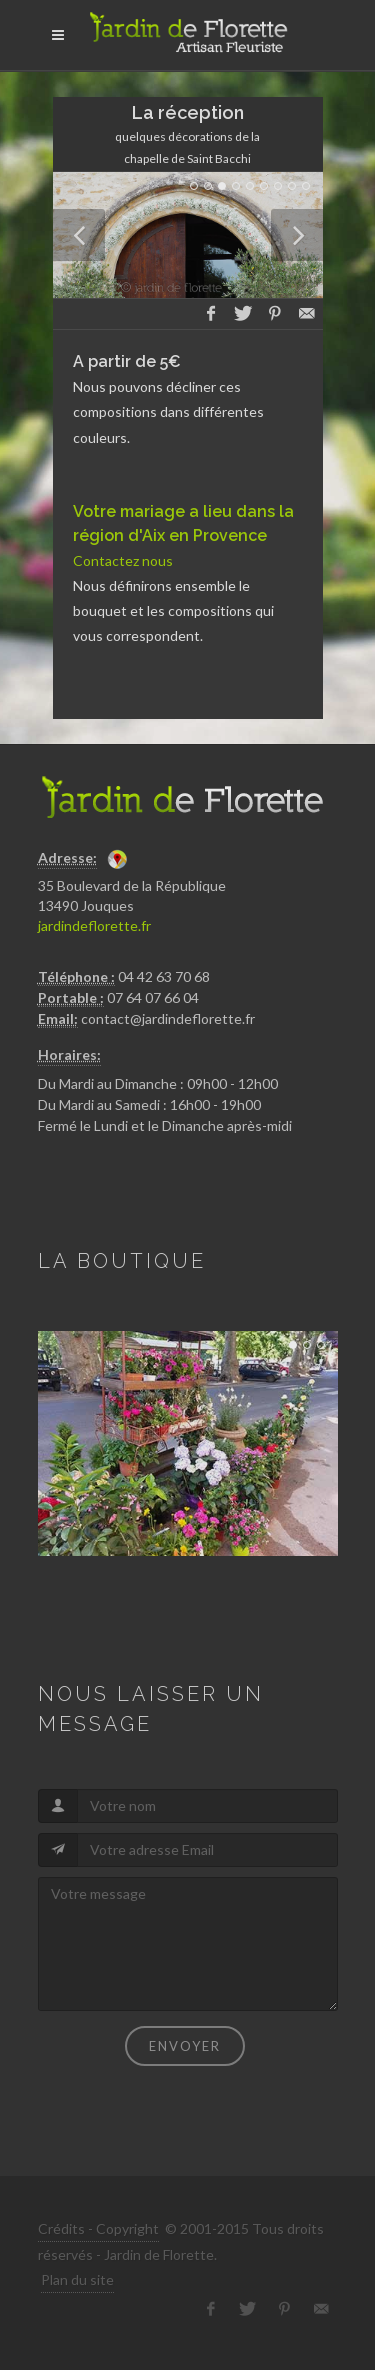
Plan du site (77, 2279)
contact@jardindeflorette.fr (168, 1018)
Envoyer (185, 2046)
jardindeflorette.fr (94, 925)
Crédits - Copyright (98, 2228)
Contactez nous (123, 560)
